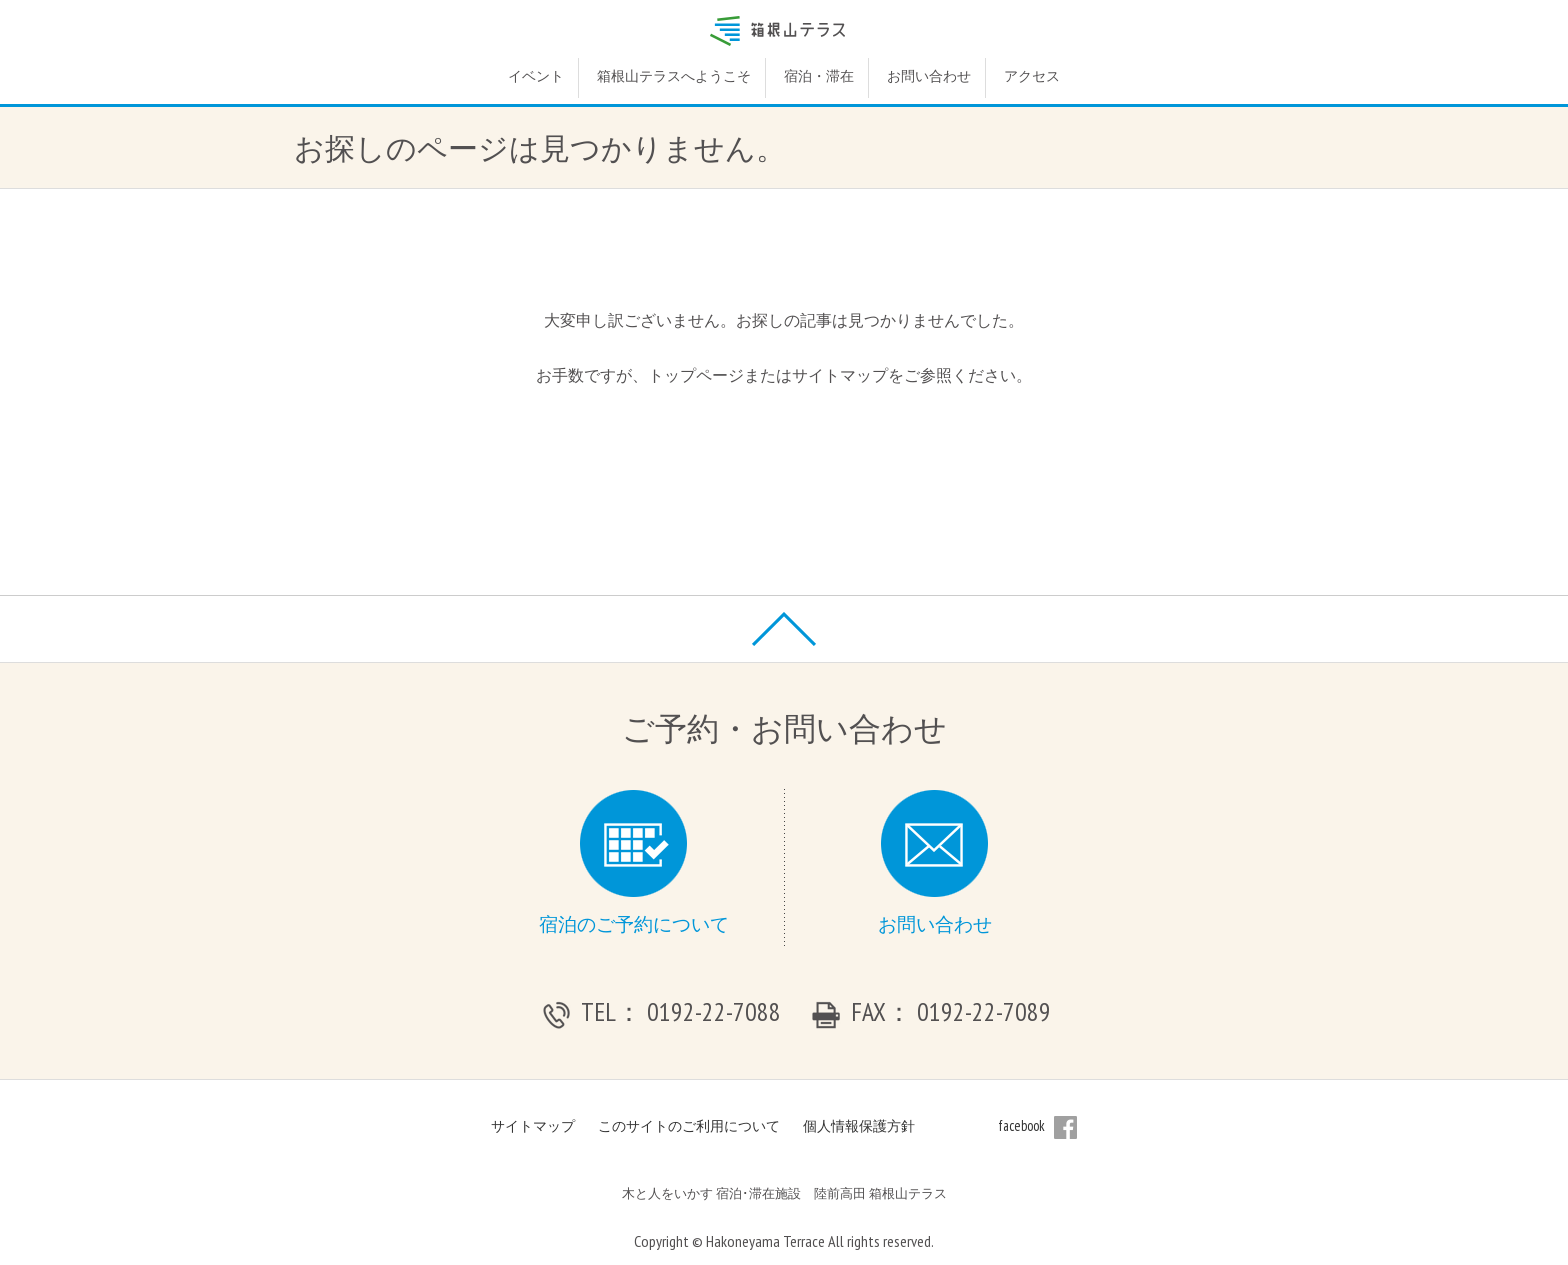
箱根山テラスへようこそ (674, 75)
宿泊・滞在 (819, 75)
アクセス (1032, 75)
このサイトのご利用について (689, 1125)
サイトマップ (533, 1125)
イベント (536, 75)
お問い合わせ (929, 75)
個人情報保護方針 (859, 1125)
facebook (1038, 1125)
